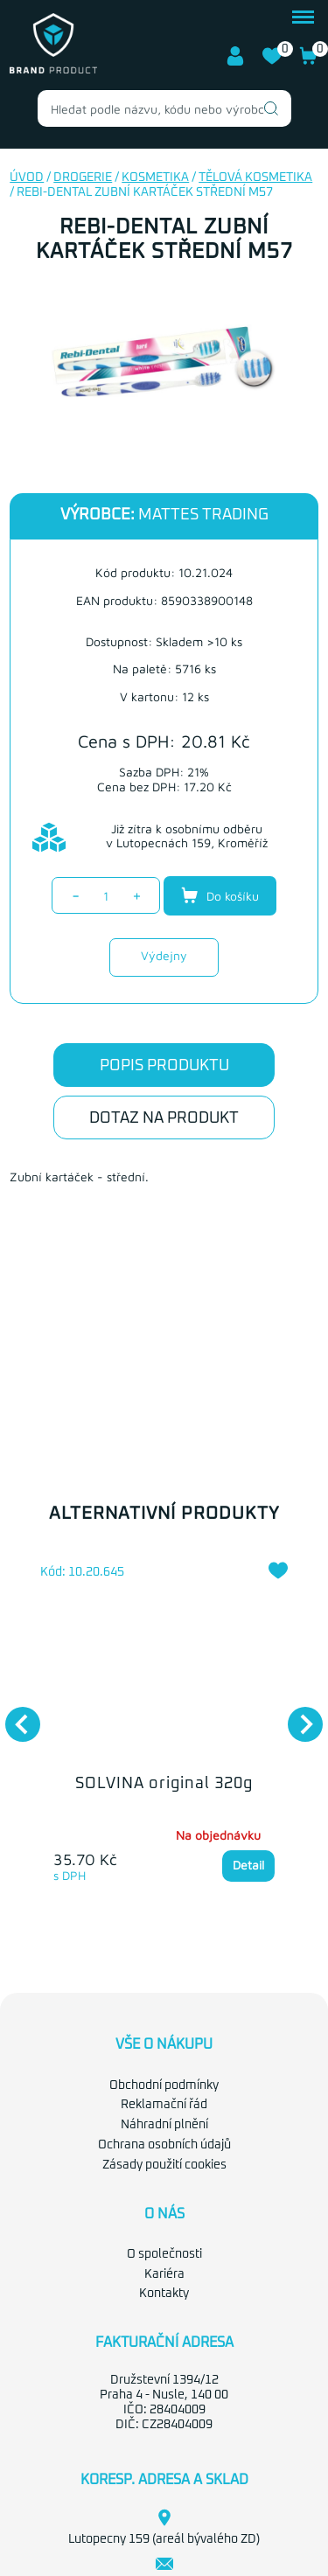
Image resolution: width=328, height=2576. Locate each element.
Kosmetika (155, 177)
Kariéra (164, 2274)
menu (303, 17)
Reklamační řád (164, 2105)
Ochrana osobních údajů (164, 2145)
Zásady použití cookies (164, 2165)
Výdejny (164, 955)
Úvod (27, 177)
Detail (248, 1865)
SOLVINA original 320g (164, 1784)
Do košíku (220, 895)
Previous (14, 1715)
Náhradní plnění (164, 2125)
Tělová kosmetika (255, 177)
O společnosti (164, 2254)
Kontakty (164, 2293)
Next (296, 1715)
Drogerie (82, 177)
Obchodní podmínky (164, 2085)
